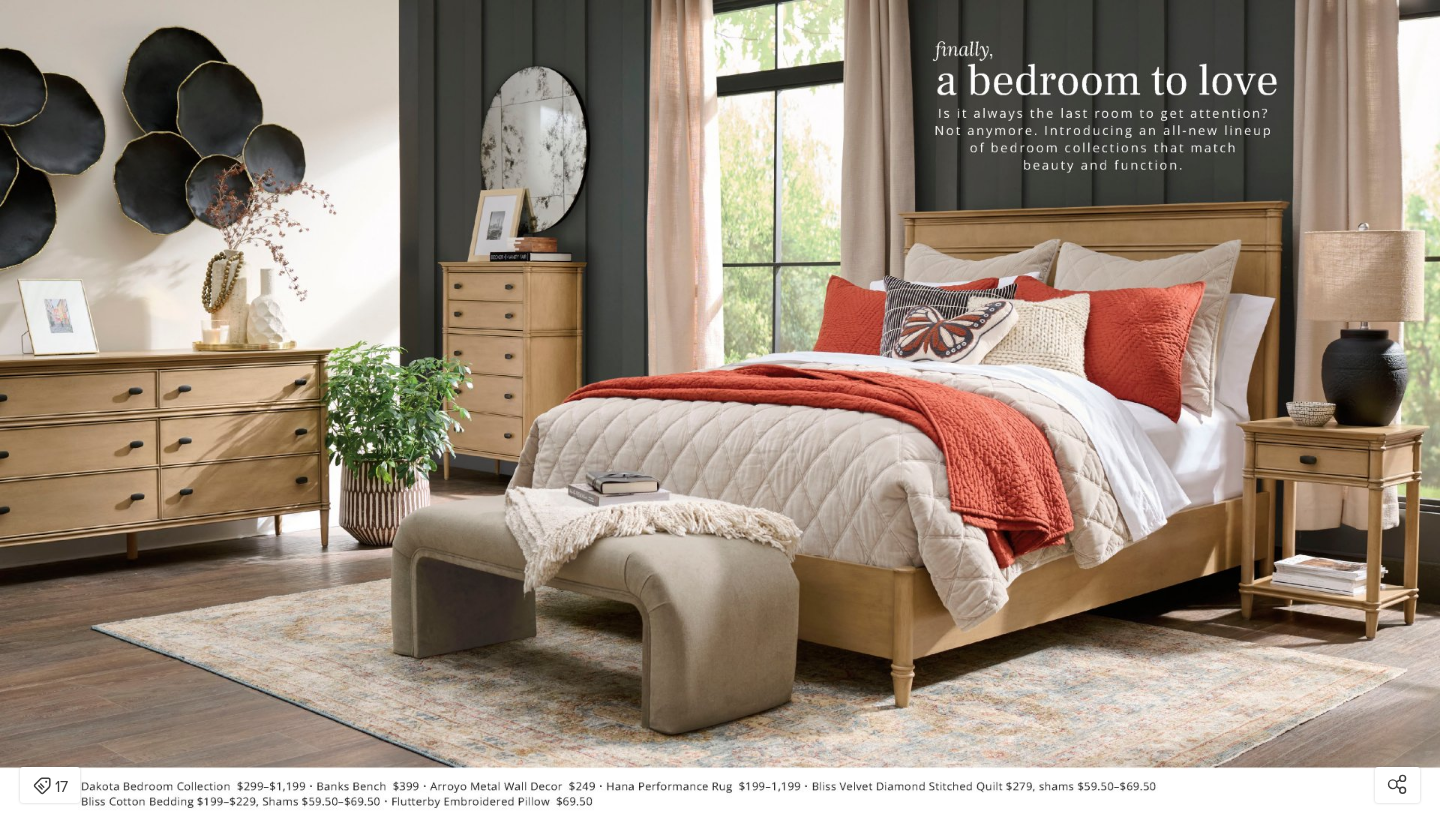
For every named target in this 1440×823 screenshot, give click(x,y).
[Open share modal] (1397, 785)
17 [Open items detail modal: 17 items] (50, 787)
